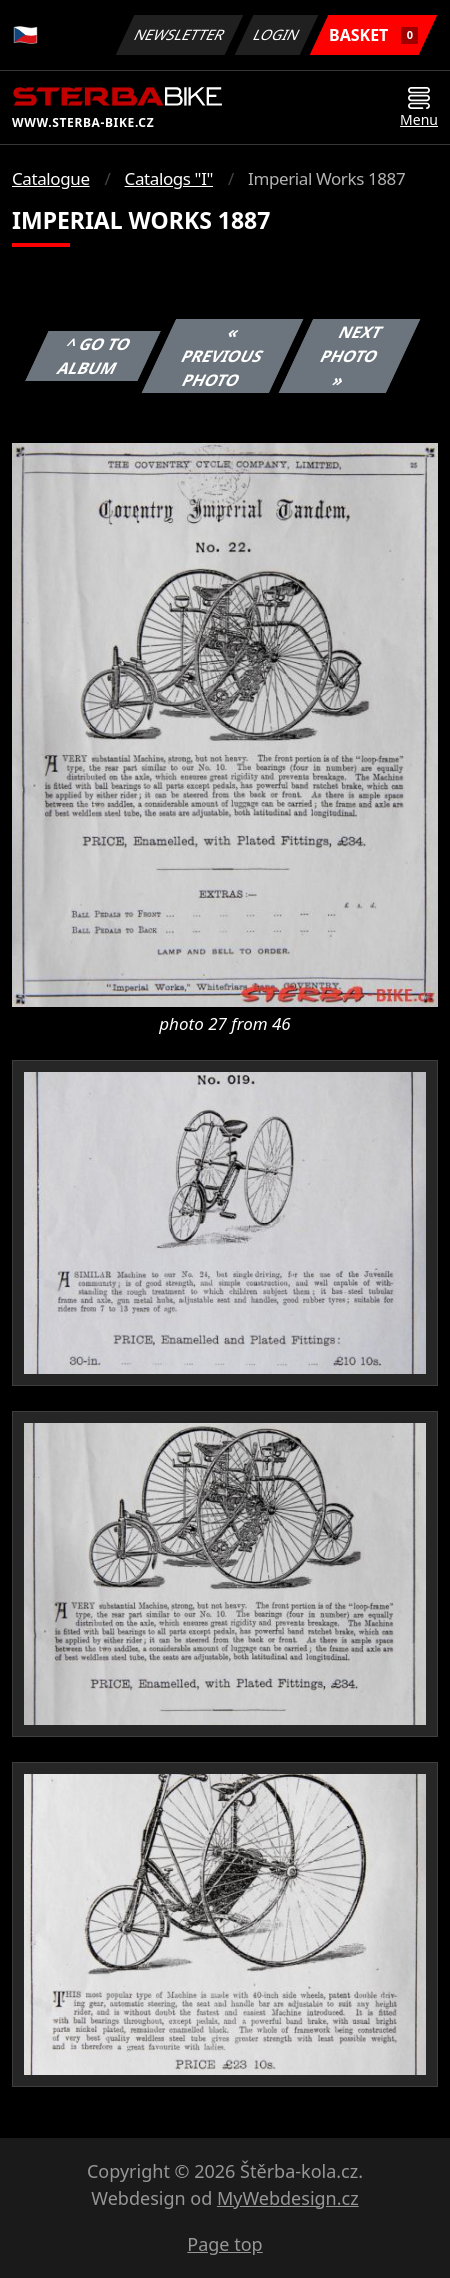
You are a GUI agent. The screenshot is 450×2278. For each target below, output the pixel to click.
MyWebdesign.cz (288, 2198)
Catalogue (51, 178)
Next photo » (351, 356)
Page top (224, 2244)
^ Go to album (94, 356)
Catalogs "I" (169, 178)
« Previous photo (223, 356)
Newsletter (179, 34)
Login (277, 34)
